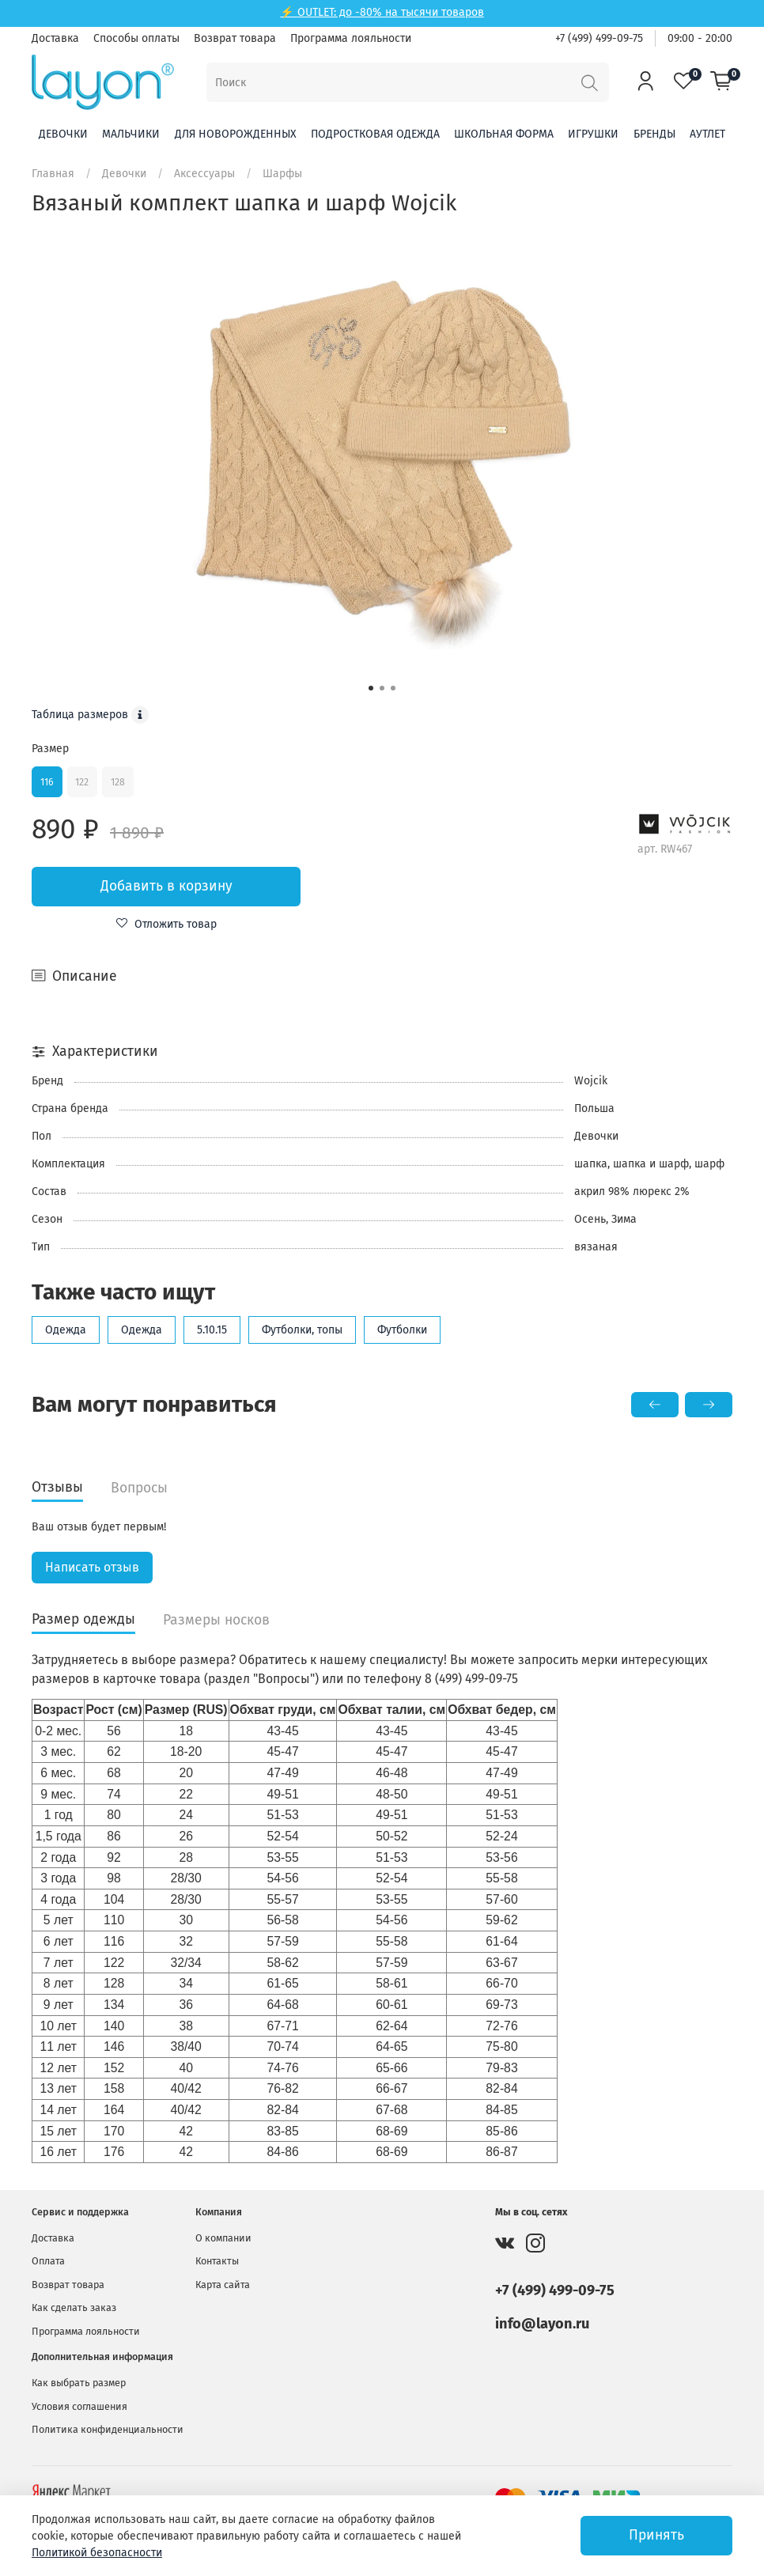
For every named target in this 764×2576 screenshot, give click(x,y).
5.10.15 (212, 1330)
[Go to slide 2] (382, 688)
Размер (50, 748)
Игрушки (593, 134)
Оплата (48, 2261)
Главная (53, 173)
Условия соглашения (79, 2406)
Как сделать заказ (74, 2307)
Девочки (63, 134)
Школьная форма (504, 134)
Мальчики (131, 134)
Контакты (217, 2261)
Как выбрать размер (79, 2383)
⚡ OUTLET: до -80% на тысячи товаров (381, 12)
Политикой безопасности (97, 2552)
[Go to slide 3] (393, 688)
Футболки (402, 1330)
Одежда (65, 1330)
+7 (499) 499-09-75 (599, 38)
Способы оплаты (136, 38)
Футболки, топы (302, 1330)
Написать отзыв (92, 1567)
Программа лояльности (350, 38)
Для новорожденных (236, 134)
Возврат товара (235, 38)
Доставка (55, 38)
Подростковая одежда (375, 134)
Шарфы (282, 173)
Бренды (654, 134)
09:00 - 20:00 (700, 38)
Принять (656, 2535)
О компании (223, 2238)
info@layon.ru (542, 2323)
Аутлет (707, 134)
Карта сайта (222, 2284)
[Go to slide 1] (371, 688)
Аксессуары (204, 173)
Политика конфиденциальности (107, 2429)
